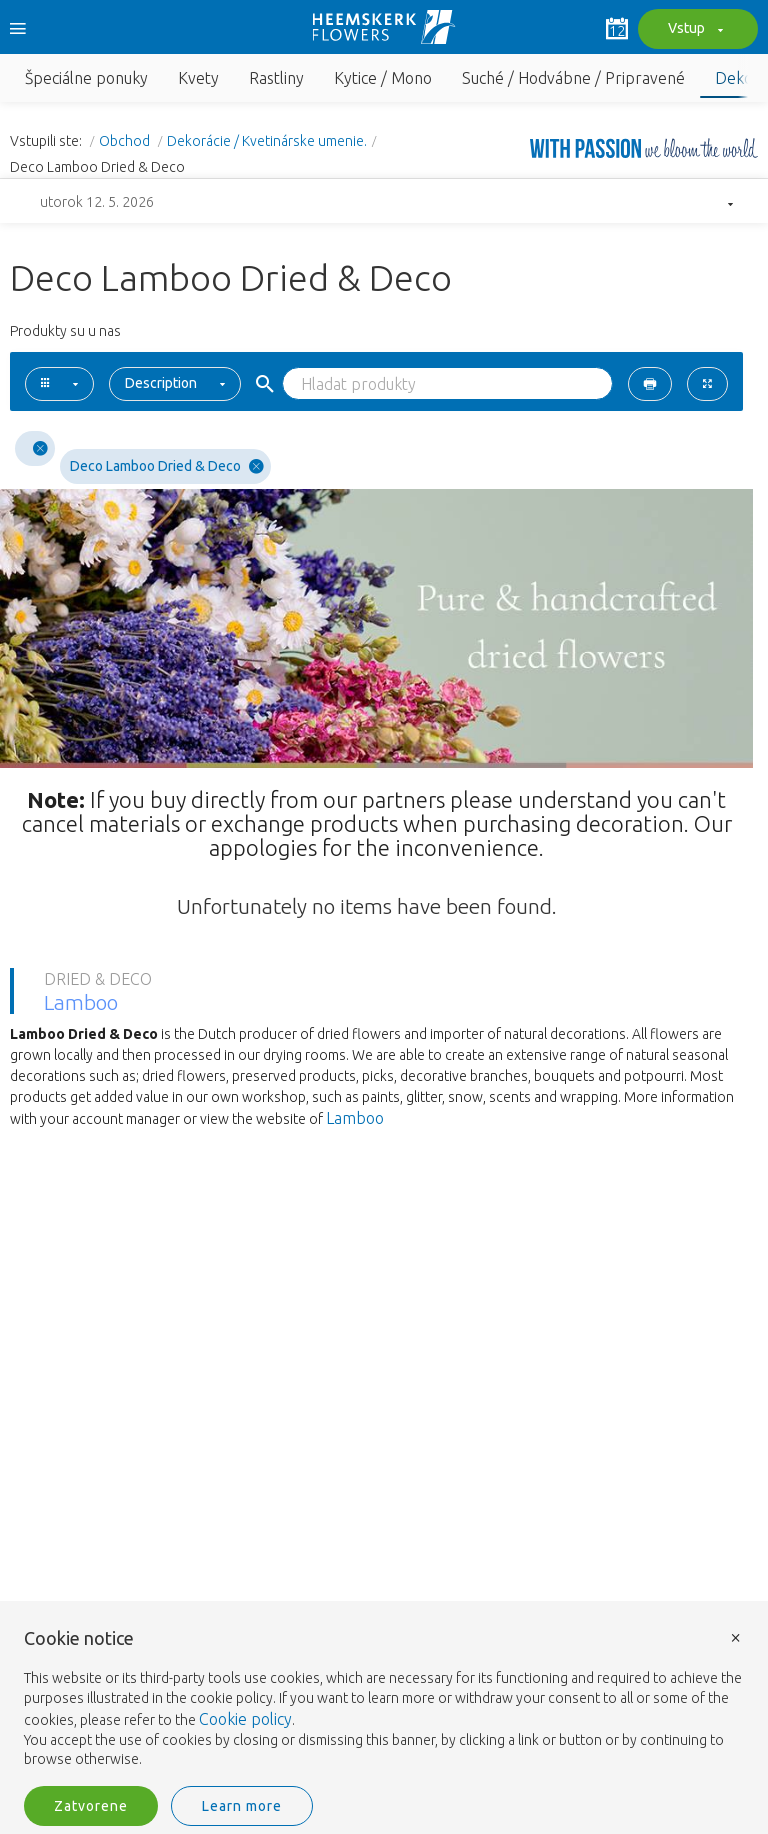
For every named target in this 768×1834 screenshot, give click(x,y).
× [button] (736, 1636)
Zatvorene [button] (91, 1806)
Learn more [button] (242, 1806)
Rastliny (276, 78)
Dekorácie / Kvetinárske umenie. (267, 141)
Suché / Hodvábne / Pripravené (573, 78)
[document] (384, 1699)
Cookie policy (245, 1719)
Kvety (198, 78)
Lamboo (355, 1118)
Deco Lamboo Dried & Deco (167, 466)
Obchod (126, 141)
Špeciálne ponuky (86, 78)
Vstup (693, 30)
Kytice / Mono (383, 78)
